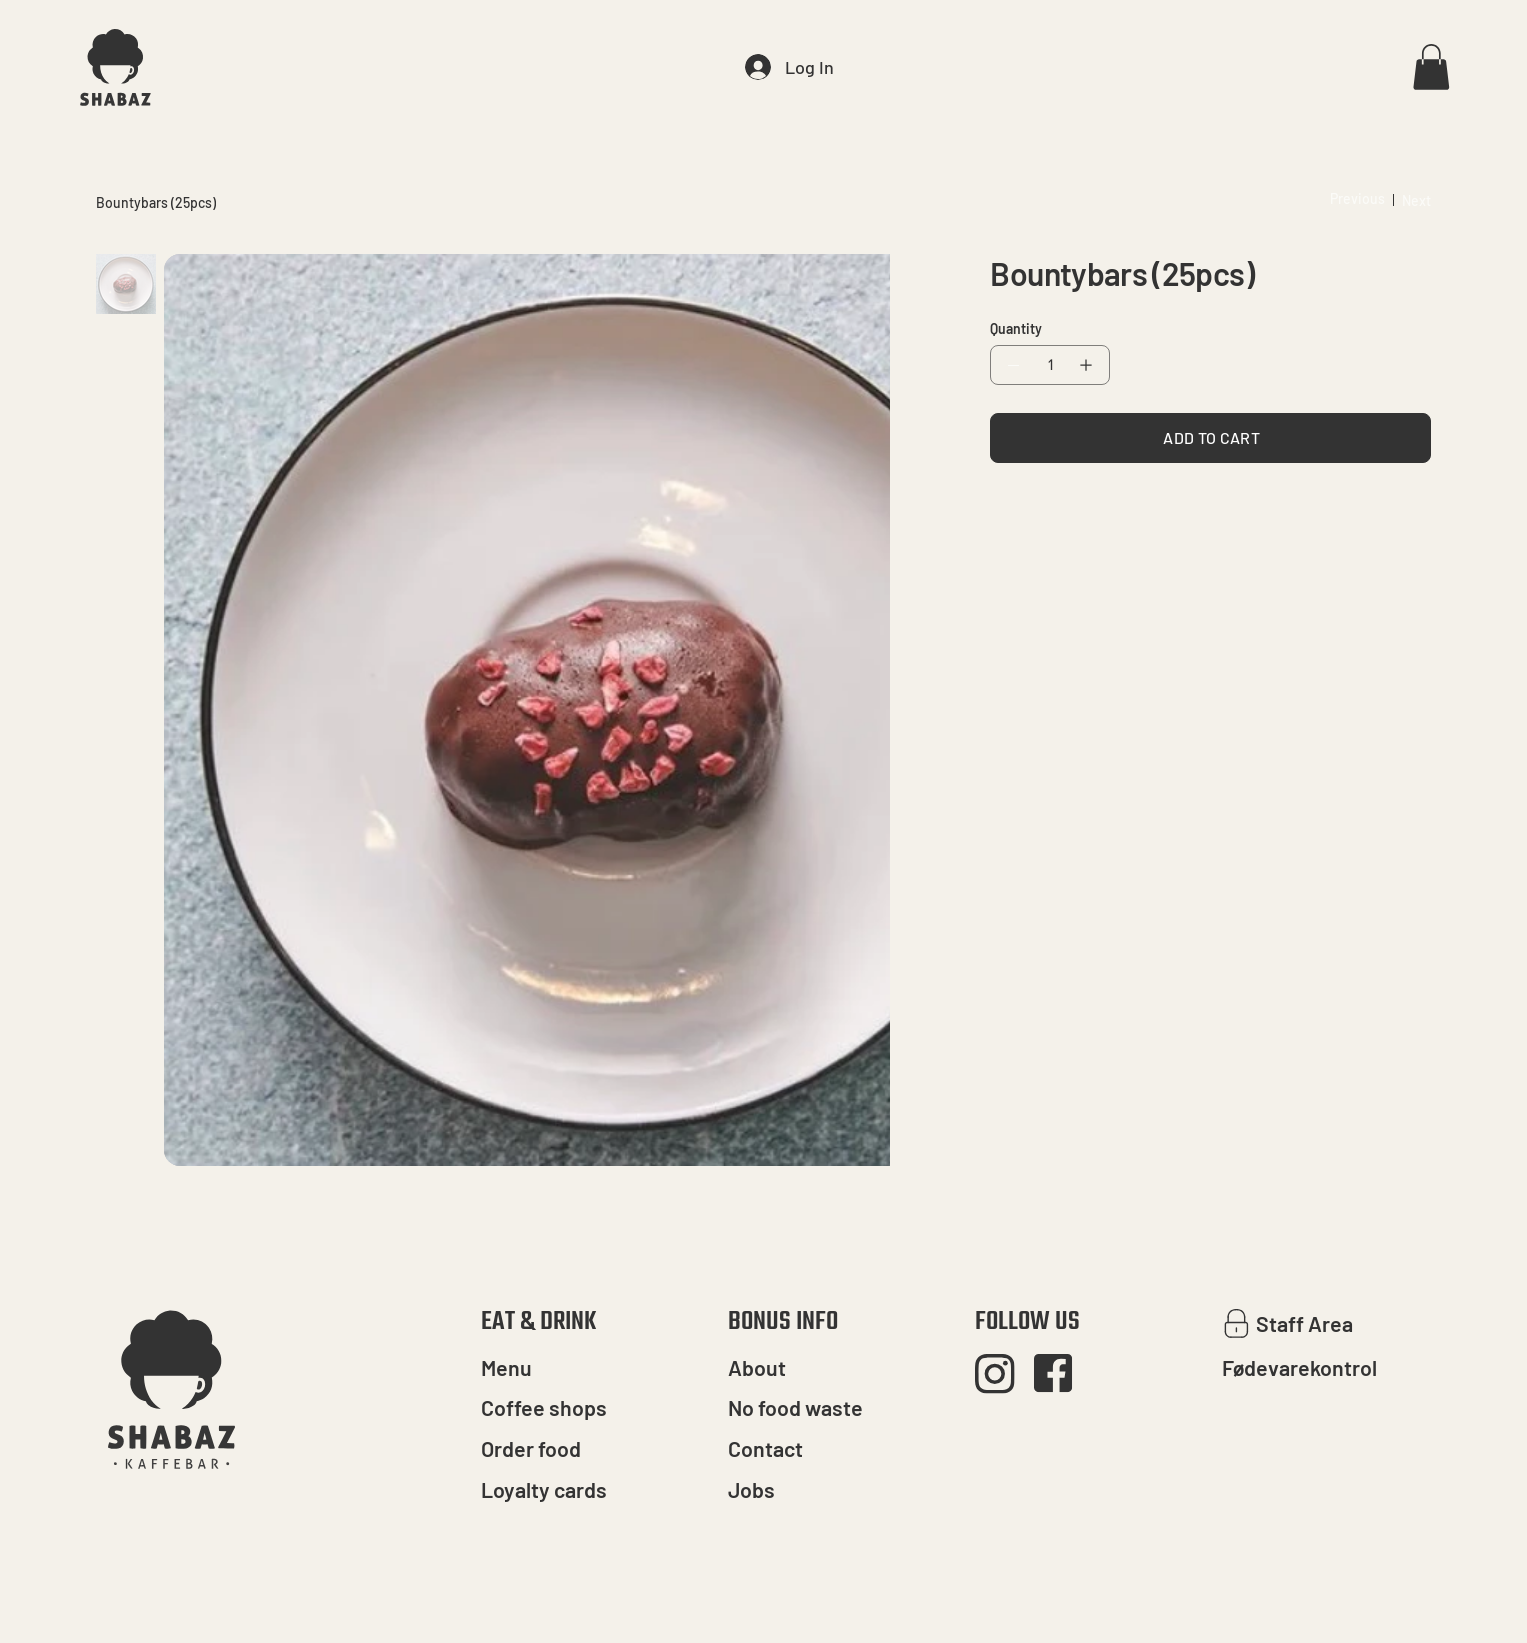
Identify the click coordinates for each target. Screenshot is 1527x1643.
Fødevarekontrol (1299, 1367)
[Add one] (1090, 365)
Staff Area (1304, 1323)
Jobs (751, 1489)
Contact (765, 1448)
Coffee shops (544, 1407)
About (757, 1367)
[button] (1431, 67)
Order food (531, 1448)
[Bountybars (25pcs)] (156, 203)
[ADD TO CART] (1210, 438)
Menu (506, 1367)
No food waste (795, 1407)
